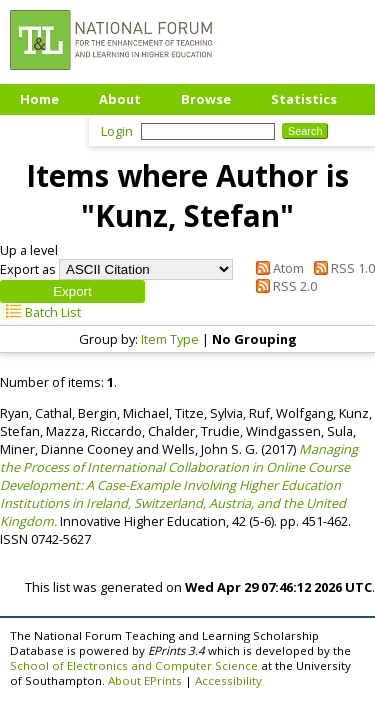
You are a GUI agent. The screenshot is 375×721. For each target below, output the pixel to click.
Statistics (304, 99)
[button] (72, 291)
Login (117, 131)
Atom (277, 268)
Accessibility (228, 680)
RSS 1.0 (340, 268)
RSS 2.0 (283, 286)
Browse (206, 99)
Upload (44, 129)
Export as (28, 269)
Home (39, 99)
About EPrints (145, 680)
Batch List (40, 312)
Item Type (170, 339)
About (120, 99)
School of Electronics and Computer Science (134, 665)
